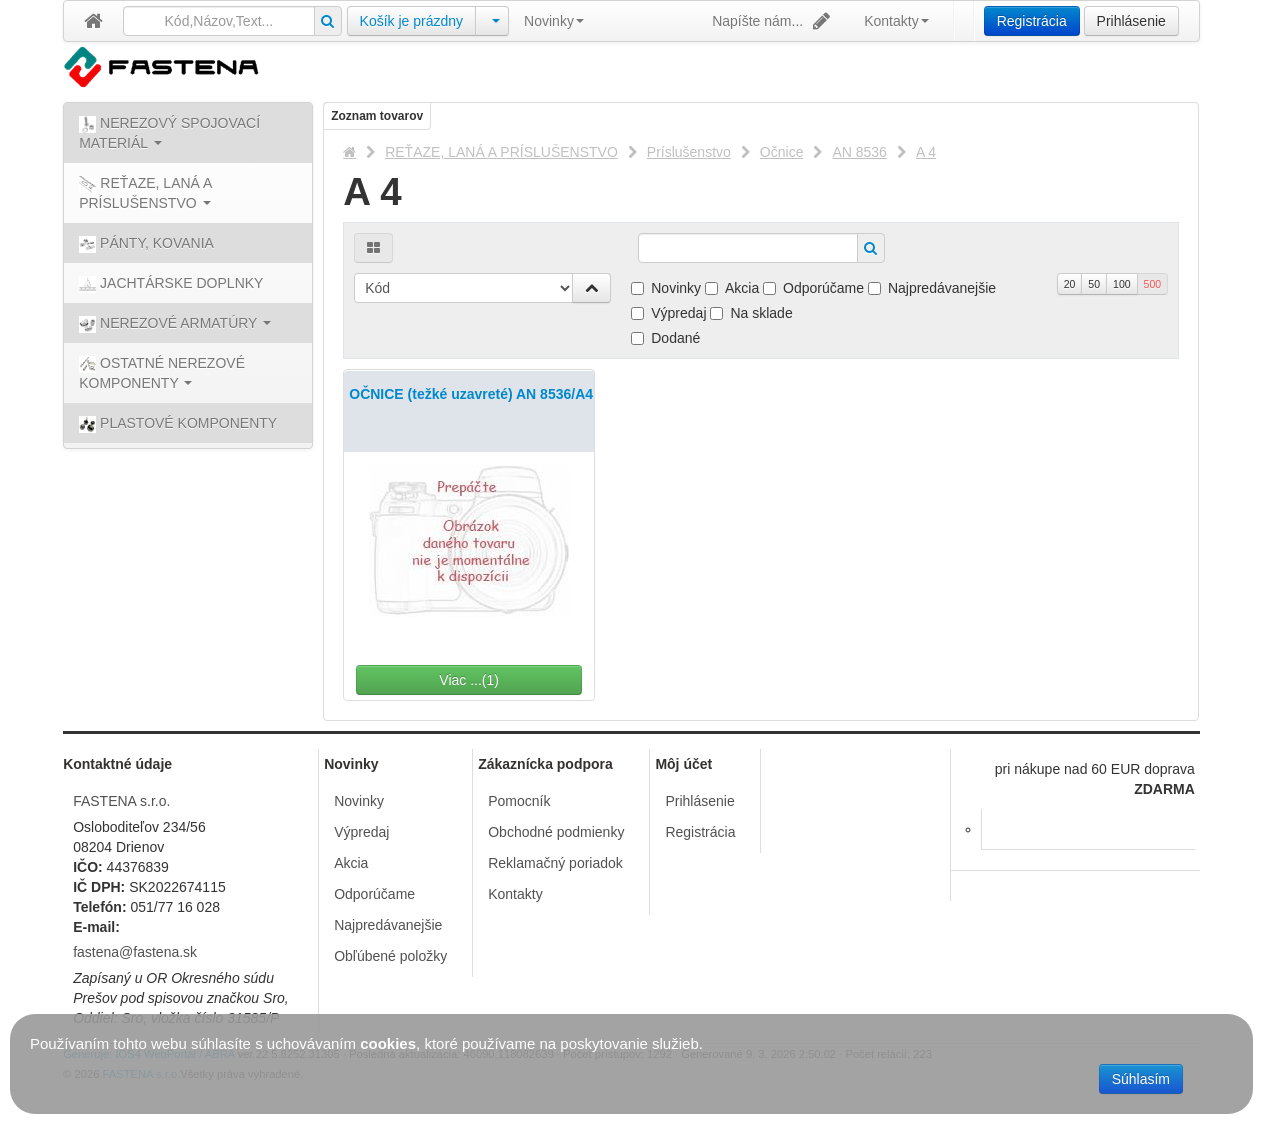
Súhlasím (1141, 1079)
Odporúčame (813, 288)
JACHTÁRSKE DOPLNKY (171, 284)
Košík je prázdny (412, 21)
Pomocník (519, 801)
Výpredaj (668, 313)
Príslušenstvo (689, 152)
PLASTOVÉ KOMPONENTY (178, 424)
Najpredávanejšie (932, 288)
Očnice (782, 152)
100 (1122, 284)
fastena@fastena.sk (135, 952)
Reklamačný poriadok (555, 863)
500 (1153, 284)
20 (1070, 284)
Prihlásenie (1131, 21)
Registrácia (1032, 21)
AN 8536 (859, 152)
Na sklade (751, 313)
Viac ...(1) (503, 680)
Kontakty (896, 21)
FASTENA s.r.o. (121, 801)
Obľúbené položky (390, 956)
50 (1094, 284)
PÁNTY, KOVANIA (146, 244)
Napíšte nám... (773, 21)
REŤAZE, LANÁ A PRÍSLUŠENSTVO (501, 152)
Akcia (732, 288)
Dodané (665, 338)
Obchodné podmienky (556, 832)
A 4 (926, 152)
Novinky (554, 21)
